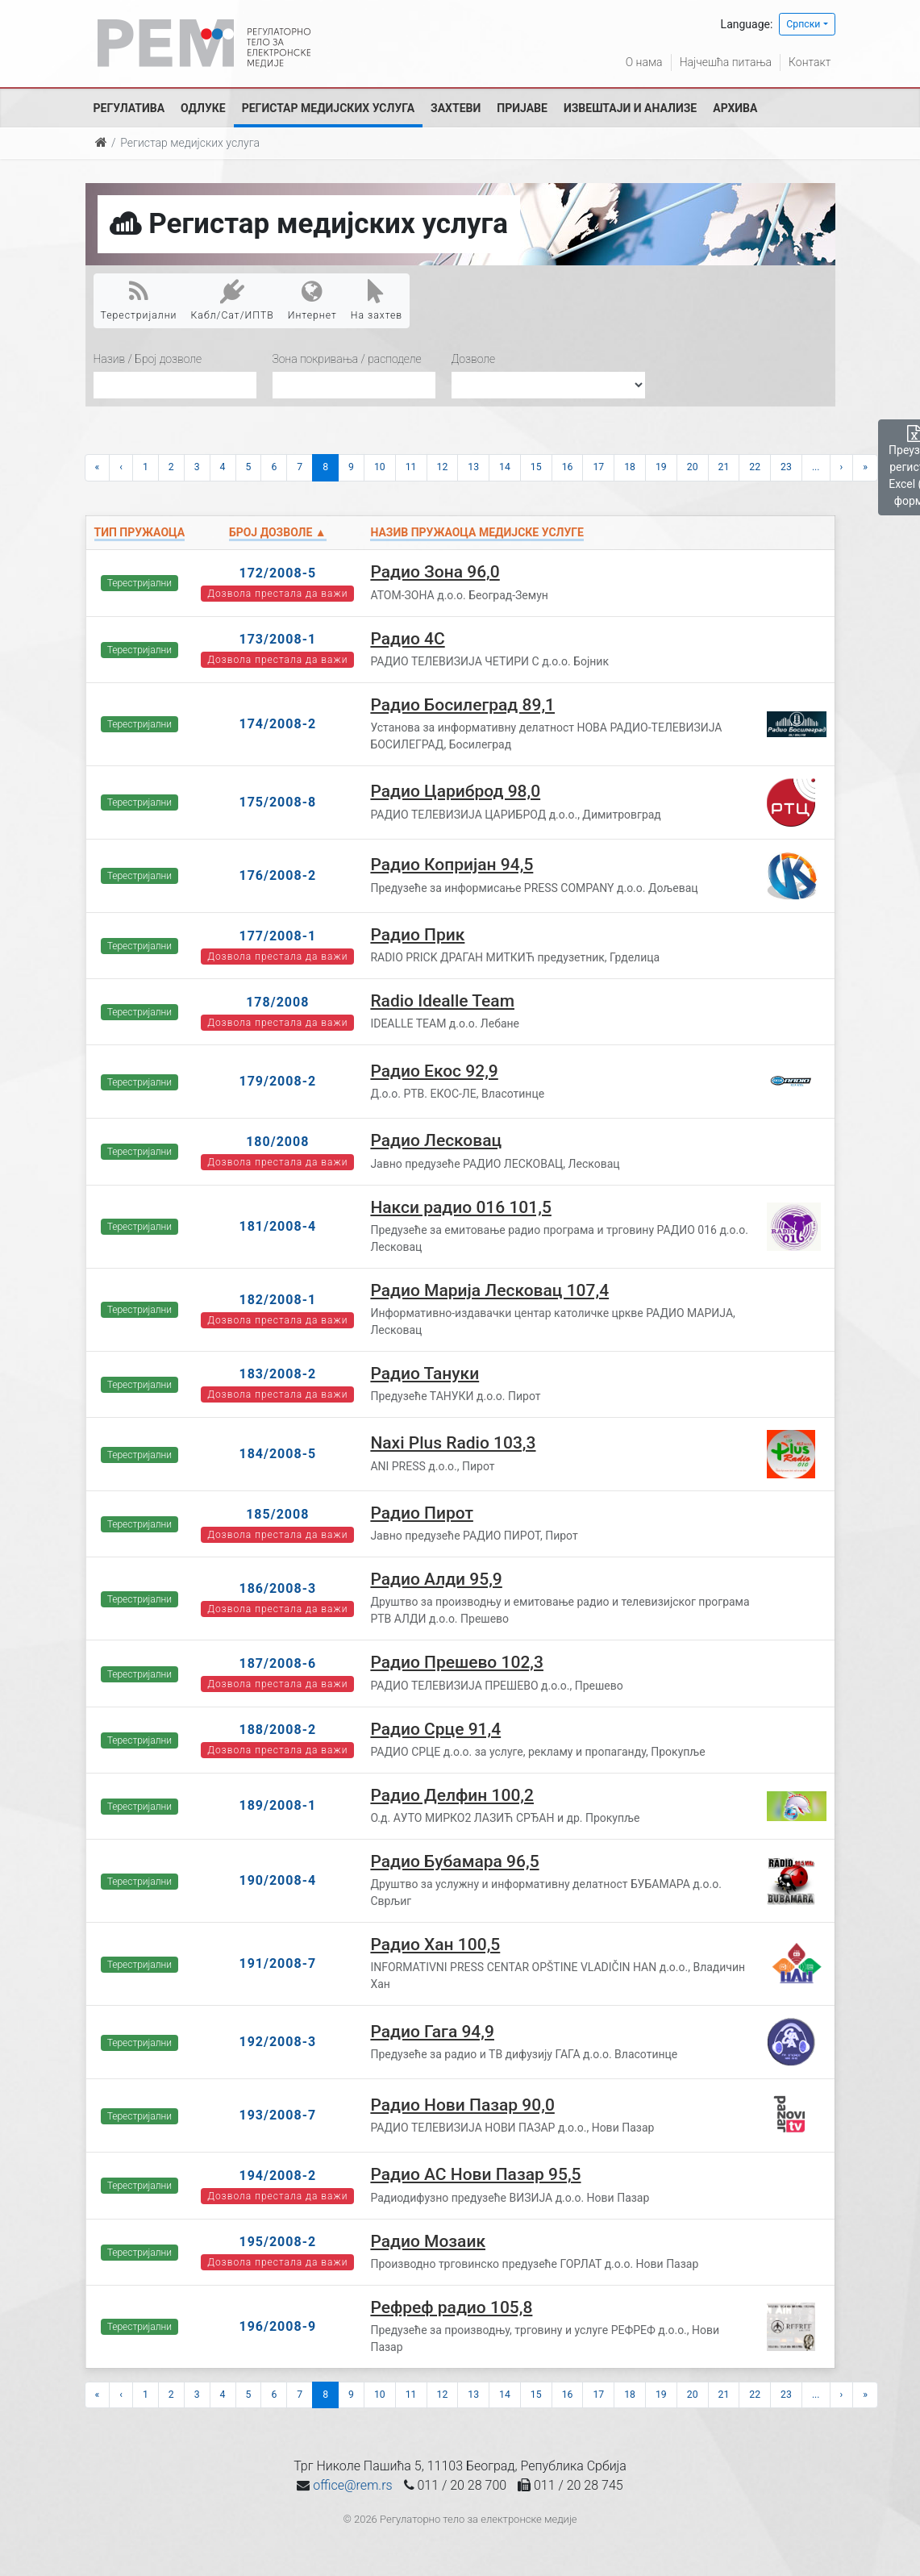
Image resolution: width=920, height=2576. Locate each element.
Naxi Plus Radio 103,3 (452, 1443)
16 (567, 467)
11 (411, 467)
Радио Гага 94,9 (432, 2031)
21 (724, 467)
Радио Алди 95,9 (436, 1579)
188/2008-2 (277, 1729)
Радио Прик (417, 934)
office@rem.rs (352, 2485)
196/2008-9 (277, 2326)
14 (504, 467)
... (816, 467)
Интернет (312, 300)
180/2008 (277, 1141)
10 (379, 467)
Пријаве (522, 108)
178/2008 (277, 1002)
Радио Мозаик (427, 2241)
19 (661, 467)
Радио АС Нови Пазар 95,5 (475, 2174)
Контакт (809, 62)
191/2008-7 (277, 1963)
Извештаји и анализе (630, 108)
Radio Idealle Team (442, 1001)
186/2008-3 (277, 1588)
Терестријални (139, 300)
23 (786, 467)
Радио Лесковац (436, 1140)
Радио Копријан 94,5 (451, 864)
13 (473, 467)
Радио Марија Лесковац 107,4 (489, 1290)
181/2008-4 (277, 1226)
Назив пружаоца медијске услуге (477, 532)
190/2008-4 (277, 1880)
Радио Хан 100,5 (435, 1944)
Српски (803, 24)
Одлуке (203, 108)
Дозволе (474, 358)
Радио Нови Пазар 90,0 (462, 2105)
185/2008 (277, 1514)
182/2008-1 (277, 1299)
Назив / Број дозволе (148, 358)
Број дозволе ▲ (278, 532)
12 (442, 467)
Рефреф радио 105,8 (451, 2307)
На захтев (376, 300)
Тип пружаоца (139, 532)
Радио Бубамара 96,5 (454, 1861)
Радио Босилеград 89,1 (462, 705)
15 (536, 467)
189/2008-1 (277, 1805)
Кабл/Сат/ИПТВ (232, 300)
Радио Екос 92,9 (433, 1071)
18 (629, 467)
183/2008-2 (277, 1374)
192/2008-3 (277, 2041)
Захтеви (456, 108)
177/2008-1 (277, 936)
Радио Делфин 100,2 (452, 1795)
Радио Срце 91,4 (435, 1729)
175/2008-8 (277, 802)
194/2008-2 (277, 2175)
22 (754, 467)
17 (598, 467)
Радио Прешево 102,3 (456, 1662)
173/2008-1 (277, 639)
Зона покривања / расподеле (347, 358)
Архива (735, 108)
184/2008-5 (277, 1453)
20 (692, 467)
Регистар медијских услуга (328, 108)
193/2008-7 (277, 2115)
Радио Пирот (421, 1513)
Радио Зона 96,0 (434, 571)
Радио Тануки (424, 1373)
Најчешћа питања (726, 62)
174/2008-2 (277, 724)
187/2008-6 (277, 1663)
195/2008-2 (277, 2241)
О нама (644, 62)
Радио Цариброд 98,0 (455, 791)
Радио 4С (407, 638)
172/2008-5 (277, 573)
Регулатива (129, 108)
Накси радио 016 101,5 (460, 1207)
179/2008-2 (277, 1081)
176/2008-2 (277, 875)
